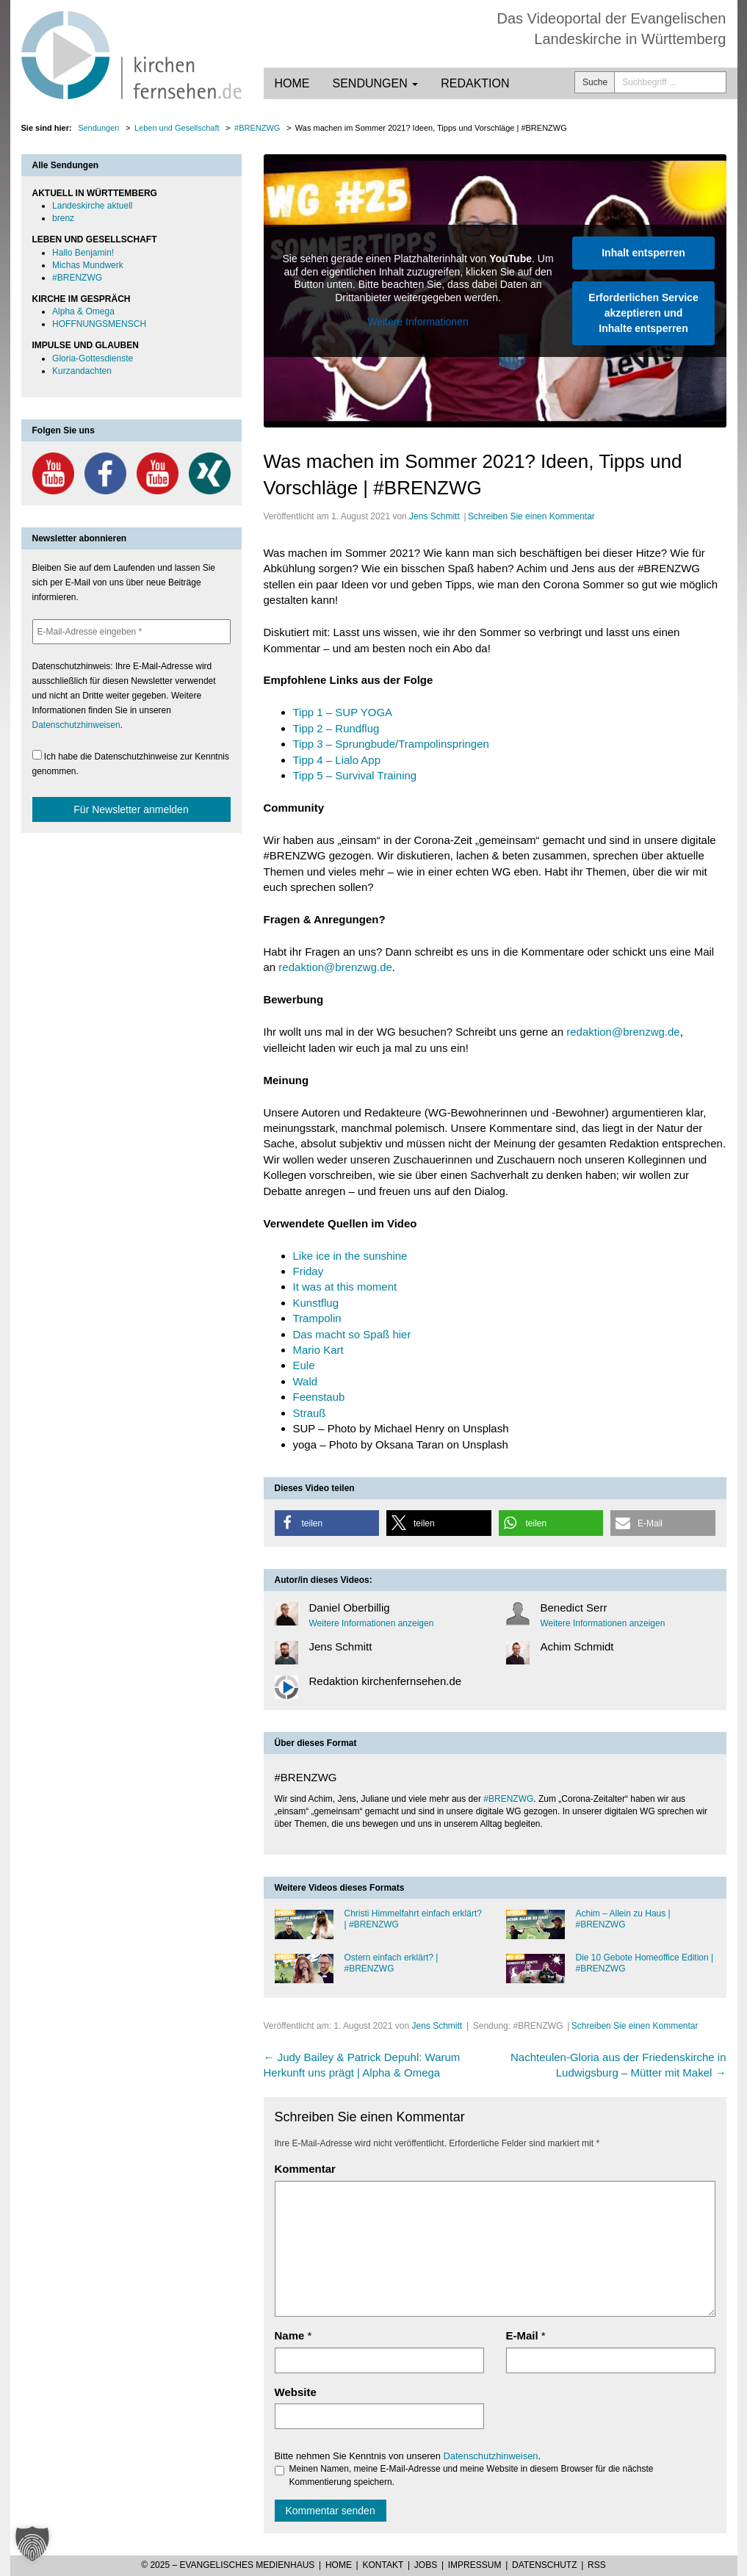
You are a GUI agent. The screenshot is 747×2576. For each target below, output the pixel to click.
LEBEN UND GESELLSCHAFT (94, 239)
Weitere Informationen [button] (417, 322)
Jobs (425, 2565)
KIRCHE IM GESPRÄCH (81, 299)
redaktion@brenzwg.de (334, 967)
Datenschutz (544, 2565)
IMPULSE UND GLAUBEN (85, 345)
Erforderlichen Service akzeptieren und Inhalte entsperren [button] (643, 313)
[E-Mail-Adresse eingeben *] (131, 631)
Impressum (475, 2565)
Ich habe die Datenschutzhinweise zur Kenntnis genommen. (131, 763)
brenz (63, 218)
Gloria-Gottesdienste (92, 358)
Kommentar (305, 2168)
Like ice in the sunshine (350, 1255)
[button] (327, 1523)
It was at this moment (345, 1286)
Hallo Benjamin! (83, 253)
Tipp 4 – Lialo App (337, 760)
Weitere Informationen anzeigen (371, 1623)
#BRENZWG (508, 1799)
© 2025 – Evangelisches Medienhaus (227, 2565)
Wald (305, 1381)
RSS (597, 2565)
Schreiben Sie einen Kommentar (531, 516)
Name (290, 2335)
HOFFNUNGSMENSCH (99, 324)
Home (292, 83)
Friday (308, 1271)
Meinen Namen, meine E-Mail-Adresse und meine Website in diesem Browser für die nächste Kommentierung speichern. (464, 2475)
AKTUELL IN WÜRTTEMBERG (94, 193)
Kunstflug (316, 1302)
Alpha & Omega (83, 311)
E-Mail (522, 2335)
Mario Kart (318, 1349)
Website (296, 2392)
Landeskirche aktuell (92, 206)
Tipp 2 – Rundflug (336, 728)
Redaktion (475, 83)
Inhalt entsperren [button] (643, 253)
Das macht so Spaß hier (352, 1334)
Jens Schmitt (434, 516)
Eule (304, 1365)
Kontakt (382, 2565)
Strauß (309, 1413)
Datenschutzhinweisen (491, 2455)
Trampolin (317, 1318)
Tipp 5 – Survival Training (355, 775)
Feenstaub (319, 1396)
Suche (594, 82)
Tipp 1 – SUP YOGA (343, 712)
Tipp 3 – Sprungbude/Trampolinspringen (391, 743)
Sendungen (376, 83)
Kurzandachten (82, 371)
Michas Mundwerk (87, 265)
